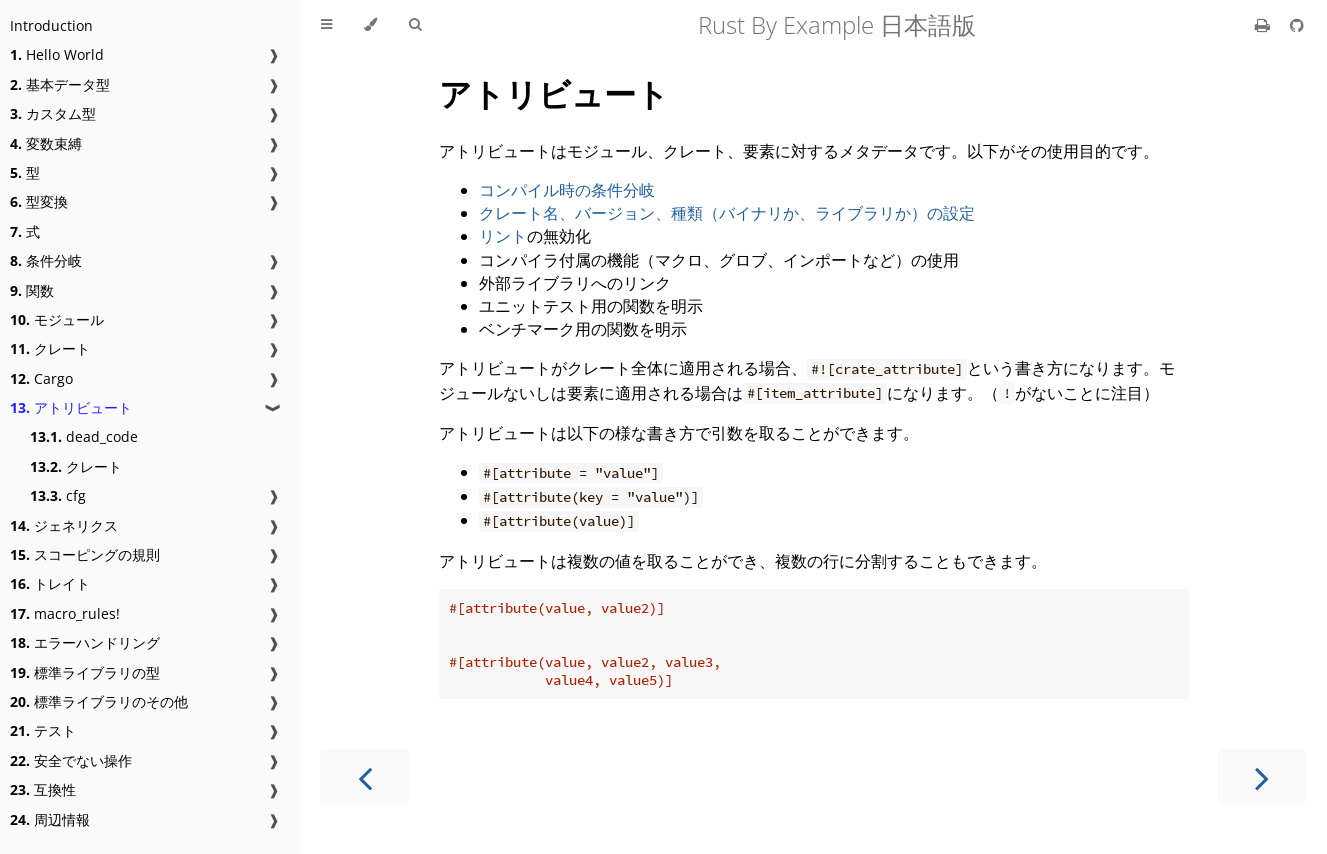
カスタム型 (53, 113)
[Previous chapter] (365, 776)
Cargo (41, 378)
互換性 (43, 789)
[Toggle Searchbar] (415, 25)
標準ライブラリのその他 (99, 701)
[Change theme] (370, 25)
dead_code (84, 436)
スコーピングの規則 (85, 554)
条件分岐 (46, 260)
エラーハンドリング (85, 642)
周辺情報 (50, 819)
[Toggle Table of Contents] (326, 25)
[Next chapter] (1262, 776)
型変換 (39, 201)
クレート (50, 348)
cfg (58, 495)
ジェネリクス (64, 525)
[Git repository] (1297, 25)
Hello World (57, 54)
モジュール (57, 319)
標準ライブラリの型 (85, 672)
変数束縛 (46, 143)
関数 (32, 290)
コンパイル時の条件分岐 (567, 190)
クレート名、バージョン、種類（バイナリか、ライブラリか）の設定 (727, 213)
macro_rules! (65, 613)
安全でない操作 (71, 760)
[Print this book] (1264, 25)
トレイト (50, 583)
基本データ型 (60, 84)
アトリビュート (71, 407)
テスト (43, 730)
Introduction (51, 25)
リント (503, 236)
